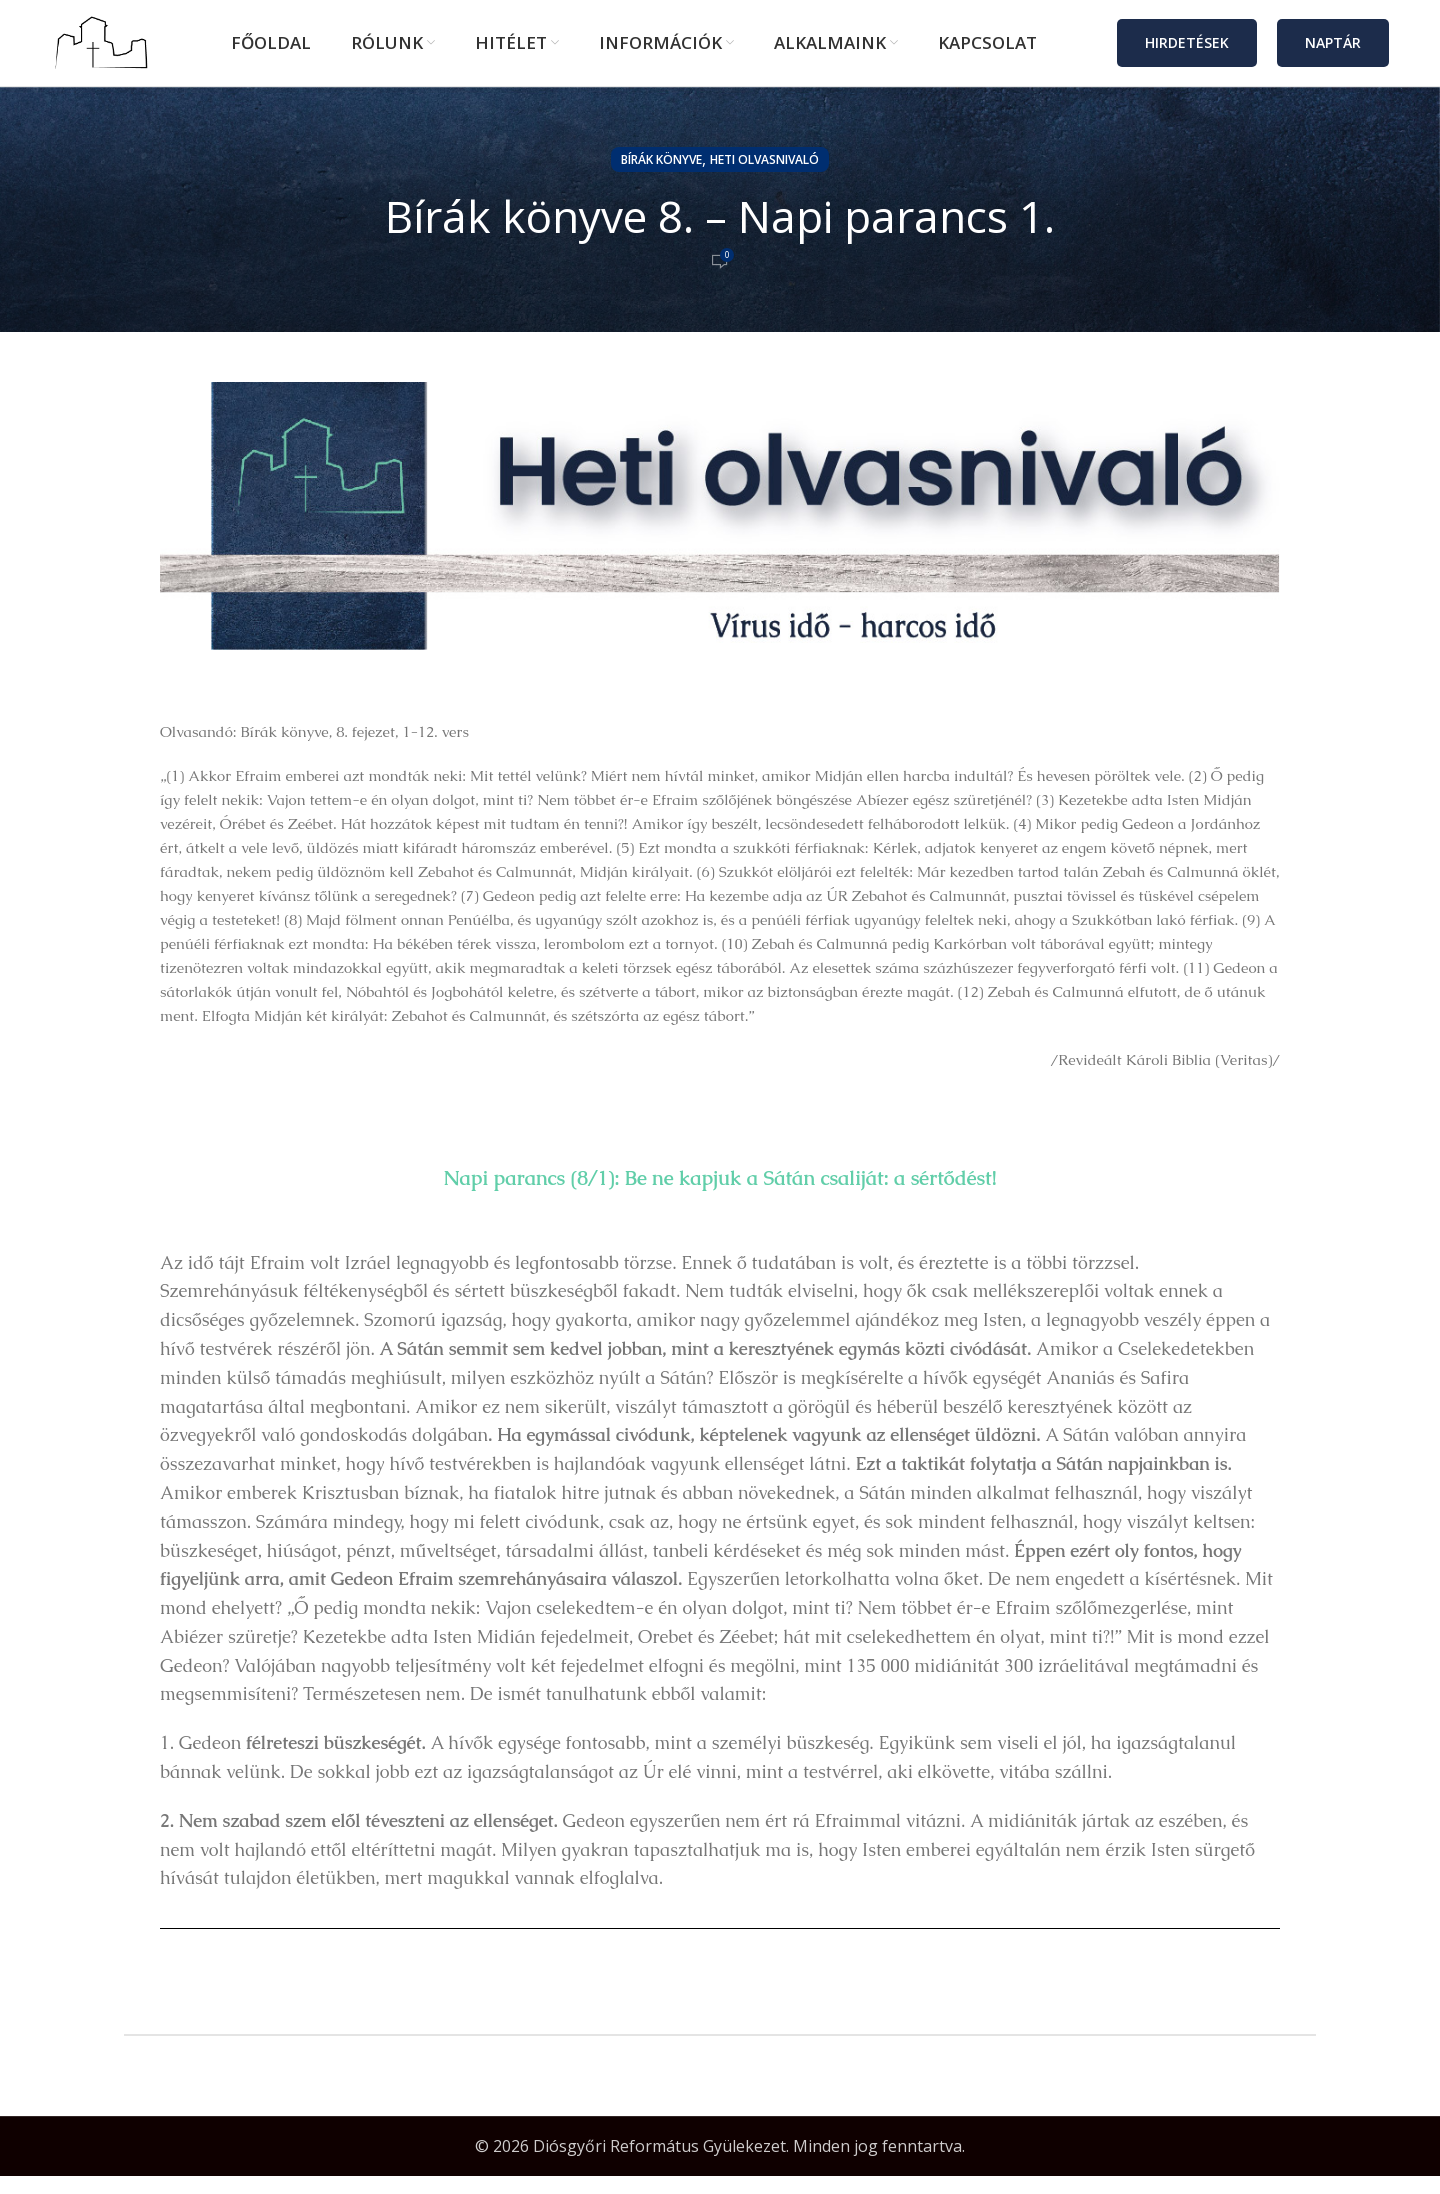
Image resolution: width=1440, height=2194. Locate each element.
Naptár (1333, 51)
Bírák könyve (661, 177)
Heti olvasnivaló (764, 177)
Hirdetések (1187, 51)
